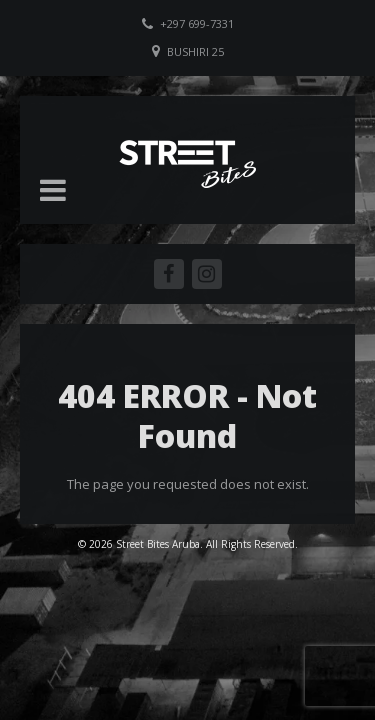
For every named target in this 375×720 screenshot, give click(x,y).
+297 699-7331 (197, 23)
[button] (53, 190)
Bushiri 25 (195, 51)
